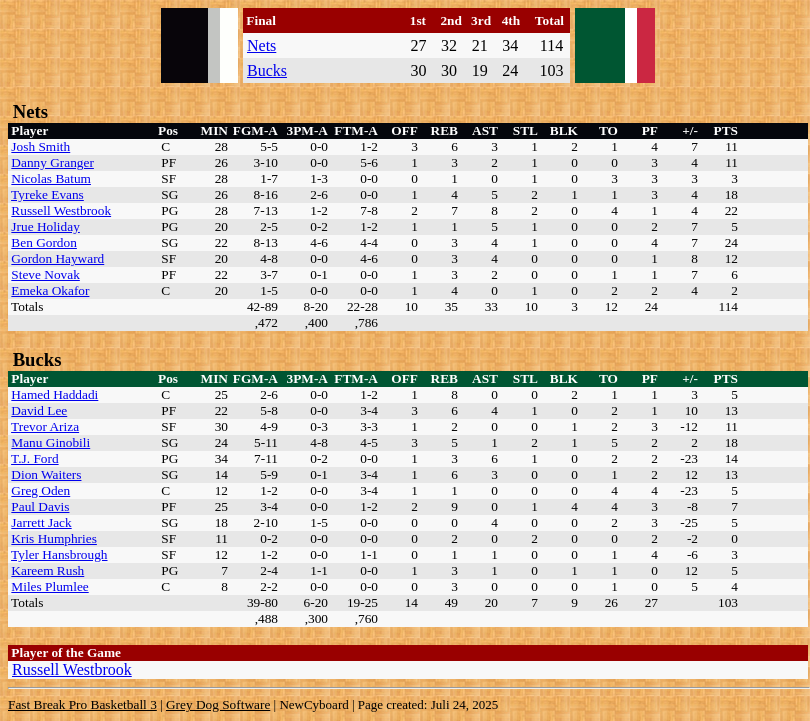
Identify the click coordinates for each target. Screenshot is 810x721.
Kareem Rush (47, 570)
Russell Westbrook (61, 210)
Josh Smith (40, 146)
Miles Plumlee (49, 586)
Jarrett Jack (41, 522)
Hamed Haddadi (54, 394)
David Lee (39, 410)
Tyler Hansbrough (59, 554)
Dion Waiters (46, 474)
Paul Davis (40, 506)
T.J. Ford (35, 458)
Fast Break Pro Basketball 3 (82, 704)
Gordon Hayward (57, 258)
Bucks (267, 70)
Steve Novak (45, 274)
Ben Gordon (44, 242)
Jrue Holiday (45, 226)
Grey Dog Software (218, 704)
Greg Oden (40, 490)
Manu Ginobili (50, 442)
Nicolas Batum (51, 178)
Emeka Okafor (50, 290)
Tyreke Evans (47, 194)
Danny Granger (52, 162)
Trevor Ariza (45, 426)
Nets (261, 45)
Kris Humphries (54, 538)
